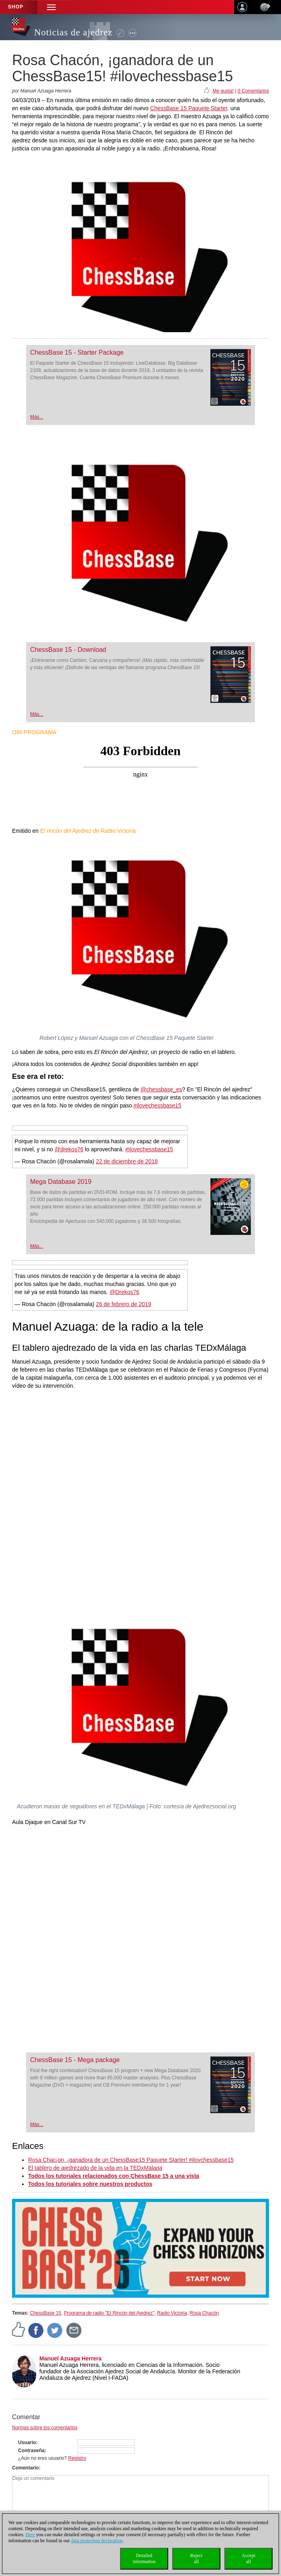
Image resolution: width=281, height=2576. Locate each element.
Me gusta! (223, 91)
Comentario (25, 2468)
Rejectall (196, 2558)
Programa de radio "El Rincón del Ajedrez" (109, 2313)
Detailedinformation (144, 2558)
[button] (51, 7)
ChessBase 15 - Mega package (75, 2059)
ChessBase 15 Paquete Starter (188, 108)
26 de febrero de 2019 (123, 1304)
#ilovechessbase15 (157, 1105)
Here (30, 2534)
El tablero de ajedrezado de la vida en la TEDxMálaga (95, 2168)
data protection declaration (96, 2540)
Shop (15, 7)
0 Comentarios (253, 91)
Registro (77, 2458)
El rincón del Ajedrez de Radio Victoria (88, 831)
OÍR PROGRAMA (34, 732)
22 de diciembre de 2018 (127, 1161)
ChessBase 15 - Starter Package (77, 352)
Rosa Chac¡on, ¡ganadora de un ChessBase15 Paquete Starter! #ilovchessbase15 (131, 2160)
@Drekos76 (124, 1292)
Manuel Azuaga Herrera (70, 2358)
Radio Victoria (172, 2313)
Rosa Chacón (204, 2313)
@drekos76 (69, 1149)
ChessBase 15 (45, 2313)
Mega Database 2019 (61, 1181)
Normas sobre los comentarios (44, 2427)
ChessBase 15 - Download (68, 649)
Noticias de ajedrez (73, 32)
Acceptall (248, 2558)
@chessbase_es (161, 1089)
